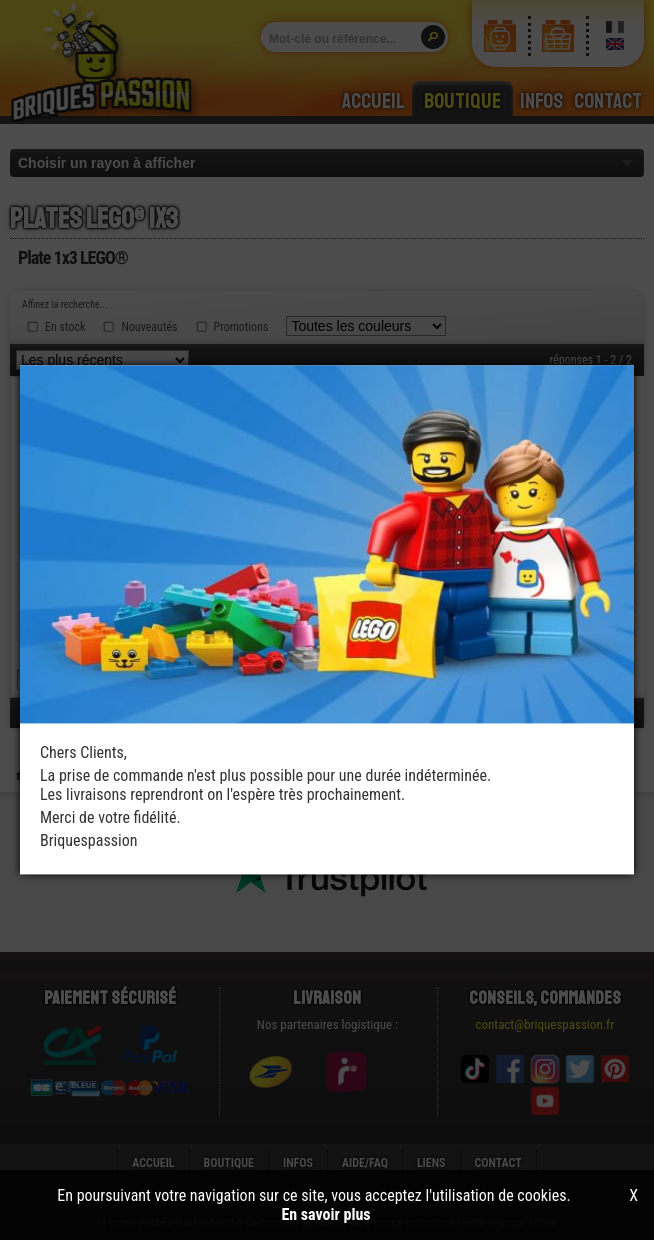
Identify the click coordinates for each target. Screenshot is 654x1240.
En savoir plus (325, 1214)
